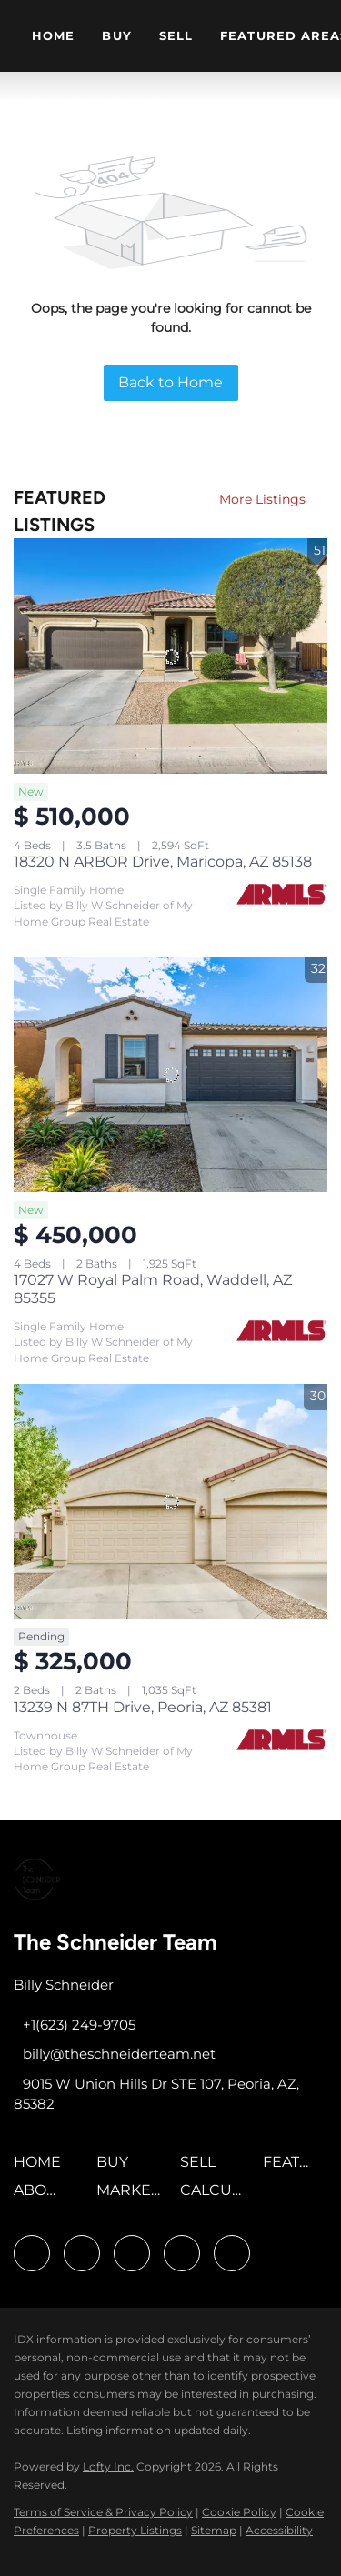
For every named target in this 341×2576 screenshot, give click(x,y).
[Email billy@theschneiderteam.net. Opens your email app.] (115, 2053)
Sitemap (213, 2530)
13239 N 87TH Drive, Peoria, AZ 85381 (143, 1707)
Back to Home (170, 382)
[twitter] (132, 2253)
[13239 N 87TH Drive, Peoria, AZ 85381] (170, 1501)
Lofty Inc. (108, 2466)
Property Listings (135, 2530)
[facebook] (32, 2253)
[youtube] (182, 2253)
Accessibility (279, 2530)
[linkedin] (82, 2253)
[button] (42, 2168)
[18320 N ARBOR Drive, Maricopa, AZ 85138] (170, 656)
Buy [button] (116, 35)
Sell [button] (176, 35)
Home (53, 35)
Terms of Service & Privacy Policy (103, 2512)
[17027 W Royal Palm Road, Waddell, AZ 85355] (170, 1074)
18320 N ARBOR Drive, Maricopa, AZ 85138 (163, 861)
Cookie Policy (239, 2512)
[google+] (232, 2253)
